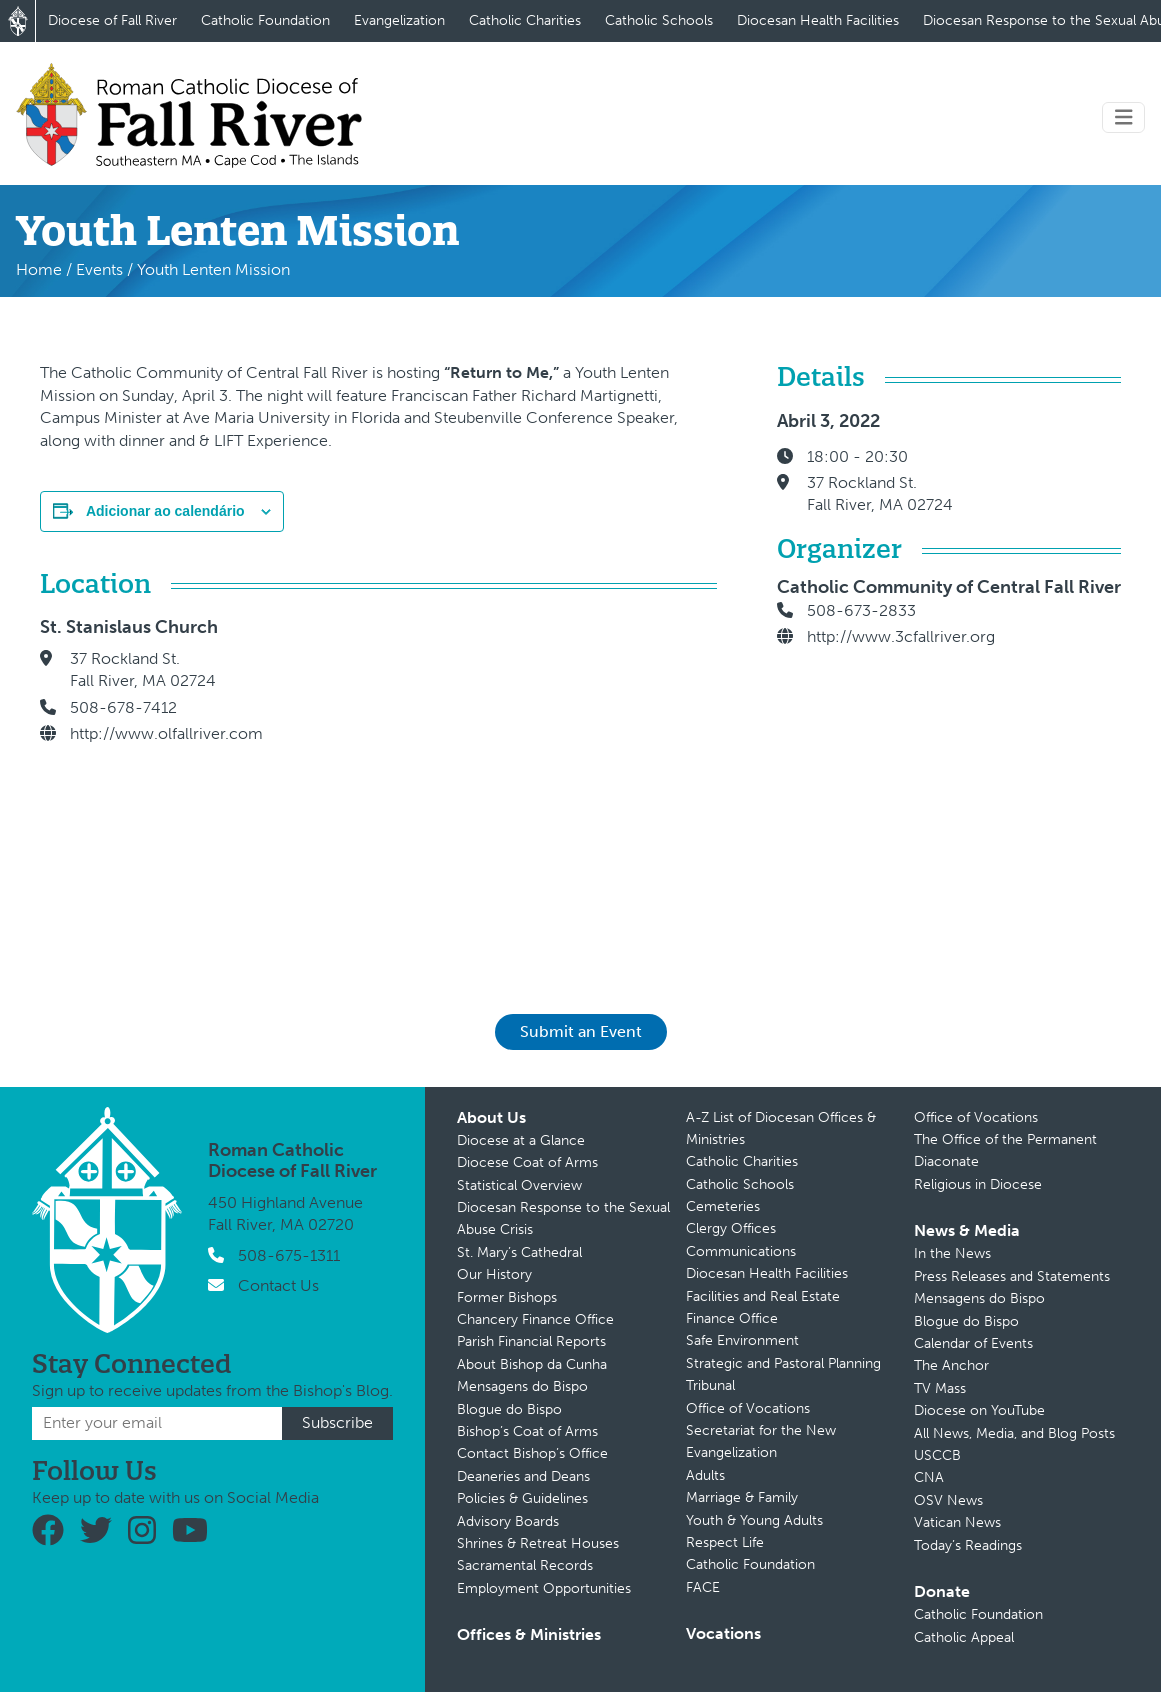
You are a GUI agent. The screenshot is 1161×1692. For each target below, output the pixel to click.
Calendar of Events (973, 1343)
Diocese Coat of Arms (527, 1162)
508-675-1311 (289, 1255)
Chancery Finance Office (535, 1319)
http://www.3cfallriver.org (901, 636)
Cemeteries (723, 1206)
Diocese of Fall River (112, 20)
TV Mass (940, 1388)
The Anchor (951, 1365)
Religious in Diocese (978, 1184)
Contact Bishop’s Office (532, 1453)
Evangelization (399, 20)
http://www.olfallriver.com (166, 733)
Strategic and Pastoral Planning (783, 1363)
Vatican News (957, 1522)
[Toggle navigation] (1124, 117)
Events (99, 269)
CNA (929, 1477)
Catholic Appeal (964, 1637)
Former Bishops (507, 1297)
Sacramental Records (525, 1565)
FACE (703, 1587)
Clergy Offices (731, 1228)
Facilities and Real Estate (763, 1296)
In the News (952, 1253)
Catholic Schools (659, 20)
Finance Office (732, 1318)
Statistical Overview (519, 1185)
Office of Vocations (748, 1408)
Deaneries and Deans (523, 1476)
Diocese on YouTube (979, 1410)
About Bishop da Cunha (532, 1364)
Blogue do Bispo (509, 1409)
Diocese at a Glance (521, 1140)
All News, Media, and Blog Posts (1014, 1433)
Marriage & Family (742, 1497)
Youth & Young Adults (754, 1520)
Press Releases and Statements (1012, 1276)
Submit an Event (581, 1031)
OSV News (948, 1500)
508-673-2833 (861, 610)
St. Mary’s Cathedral (519, 1252)
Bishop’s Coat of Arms (527, 1431)
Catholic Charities (525, 20)
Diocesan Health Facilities (818, 20)
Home (39, 269)
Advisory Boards (508, 1521)
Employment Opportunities (544, 1588)
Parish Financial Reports (531, 1341)
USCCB (937, 1455)
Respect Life (725, 1542)
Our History (494, 1274)
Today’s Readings (968, 1545)
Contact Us (278, 1285)
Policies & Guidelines (522, 1498)
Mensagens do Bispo (522, 1386)
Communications (741, 1251)
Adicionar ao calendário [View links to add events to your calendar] (165, 511)
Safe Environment (742, 1340)
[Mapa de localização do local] (510, 787)
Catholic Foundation (265, 20)
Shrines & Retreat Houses (538, 1543)
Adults (705, 1475)
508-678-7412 (123, 707)
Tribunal (710, 1385)
